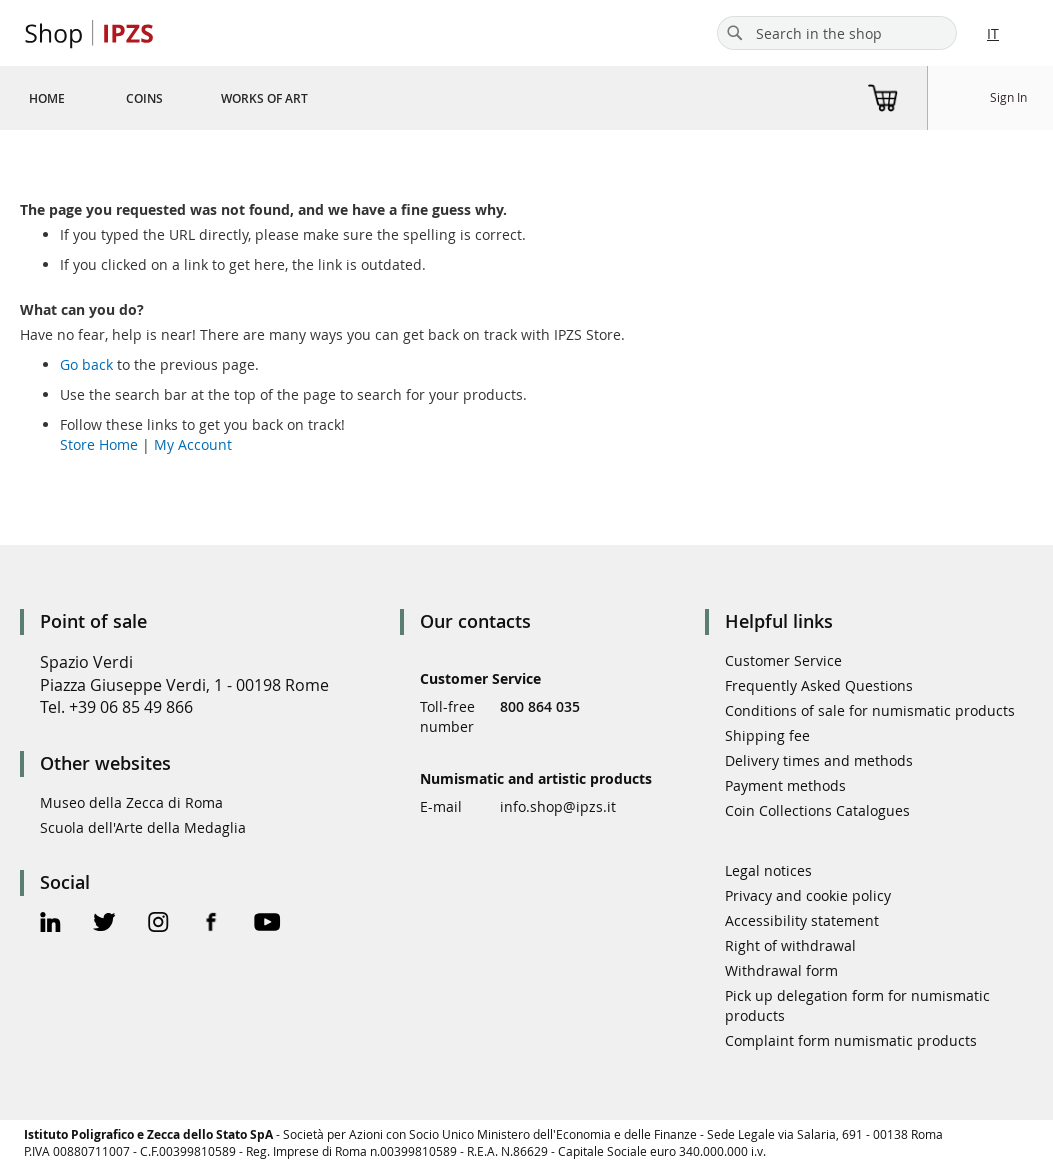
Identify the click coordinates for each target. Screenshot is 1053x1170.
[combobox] (837, 33)
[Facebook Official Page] (211, 924)
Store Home (99, 444)
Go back (86, 364)
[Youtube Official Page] (267, 924)
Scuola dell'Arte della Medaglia (143, 827)
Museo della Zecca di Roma (131, 802)
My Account (193, 444)
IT (993, 33)
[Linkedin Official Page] (50, 924)
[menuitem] (47, 98)
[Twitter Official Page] (104, 924)
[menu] (192, 98)
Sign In (1008, 97)
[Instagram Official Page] (158, 924)
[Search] (735, 33)
